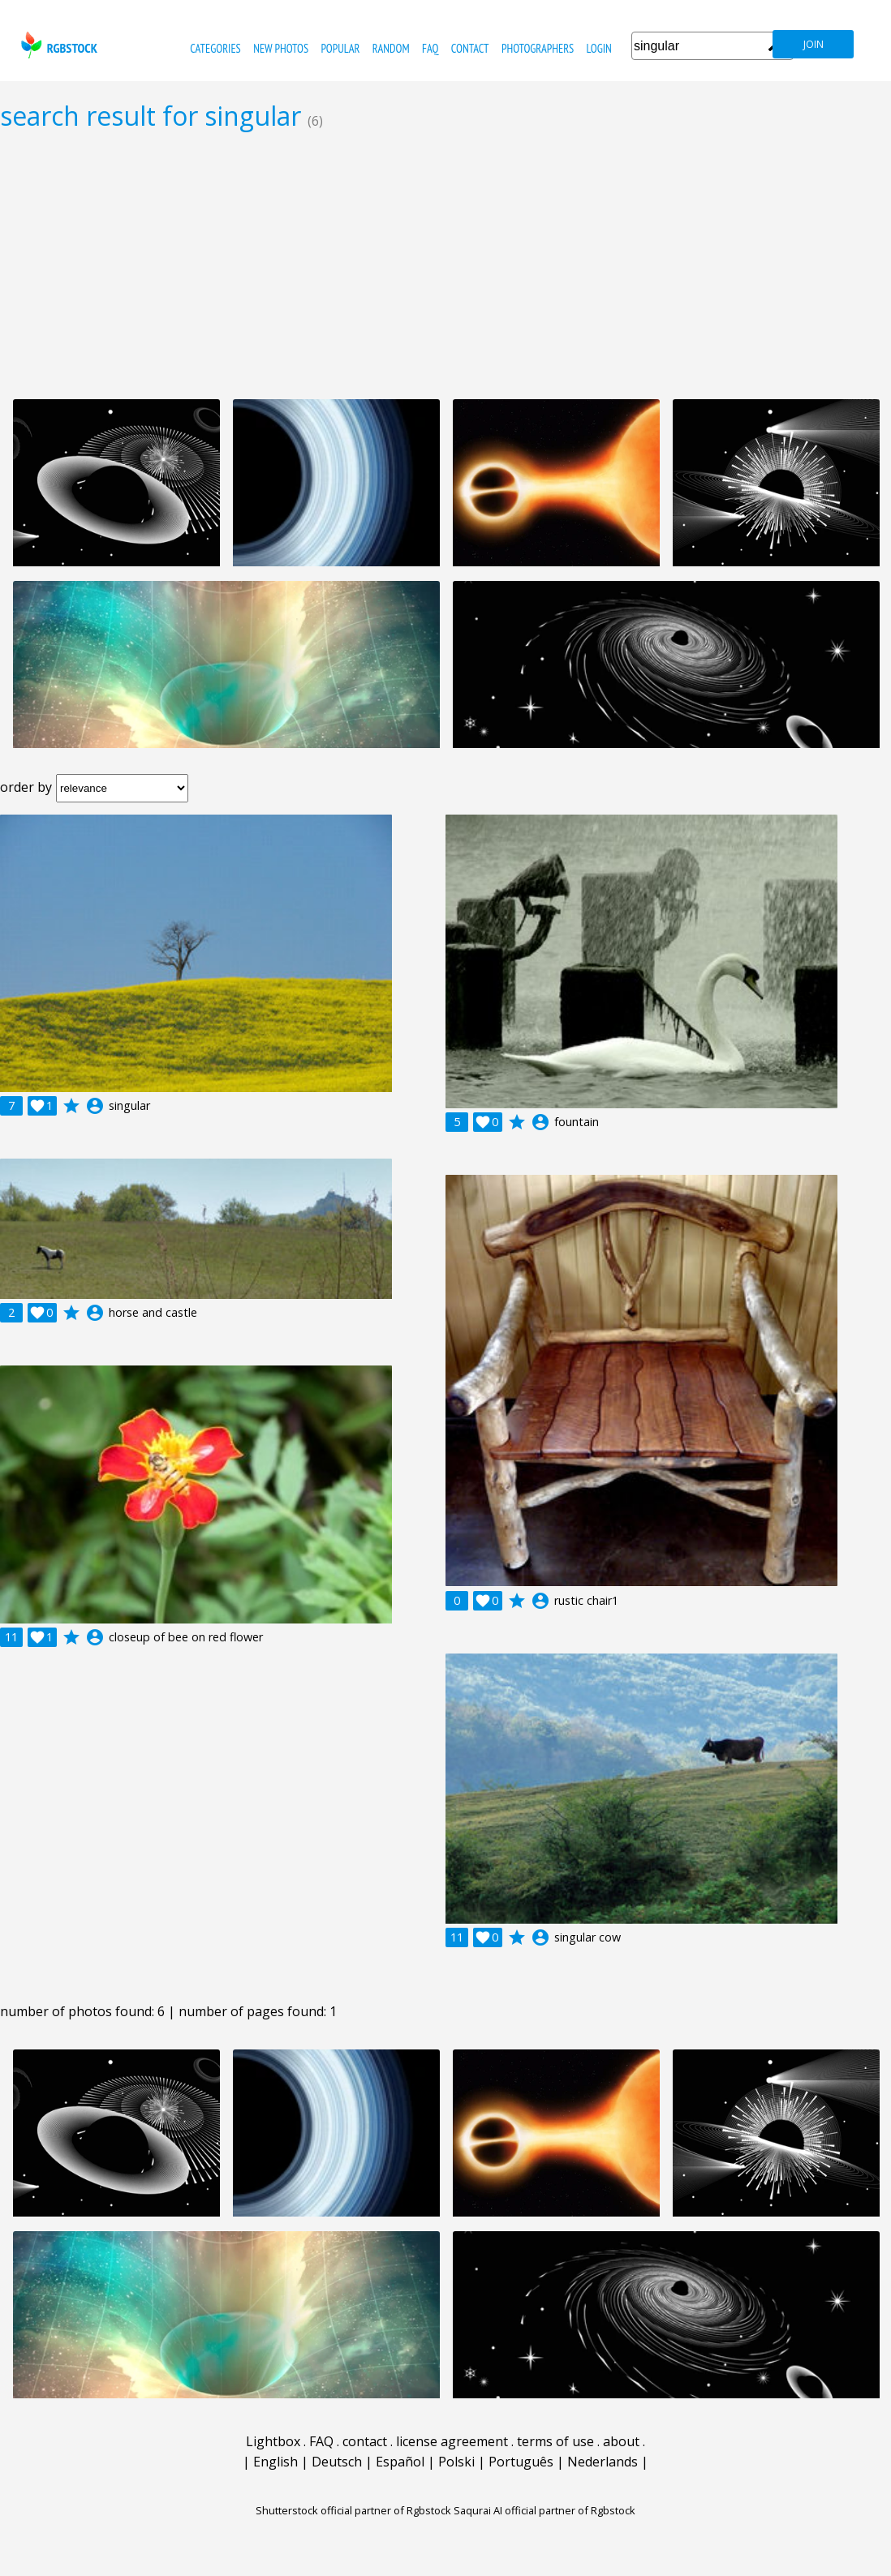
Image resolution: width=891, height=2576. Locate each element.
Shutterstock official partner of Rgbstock (353, 2510)
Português (521, 2462)
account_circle (95, 1106)
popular (340, 48)
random (391, 48)
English (275, 2462)
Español (400, 2462)
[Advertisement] (445, 264)
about (621, 2441)
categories (215, 48)
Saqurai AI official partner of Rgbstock (544, 2510)
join (813, 44)
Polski (456, 2462)
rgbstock (57, 45)
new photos (280, 48)
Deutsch (337, 2462)
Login (599, 48)
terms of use (555, 2441)
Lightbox (273, 2441)
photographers (537, 48)
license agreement (452, 2441)
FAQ (430, 48)
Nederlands (602, 2462)
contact (470, 48)
